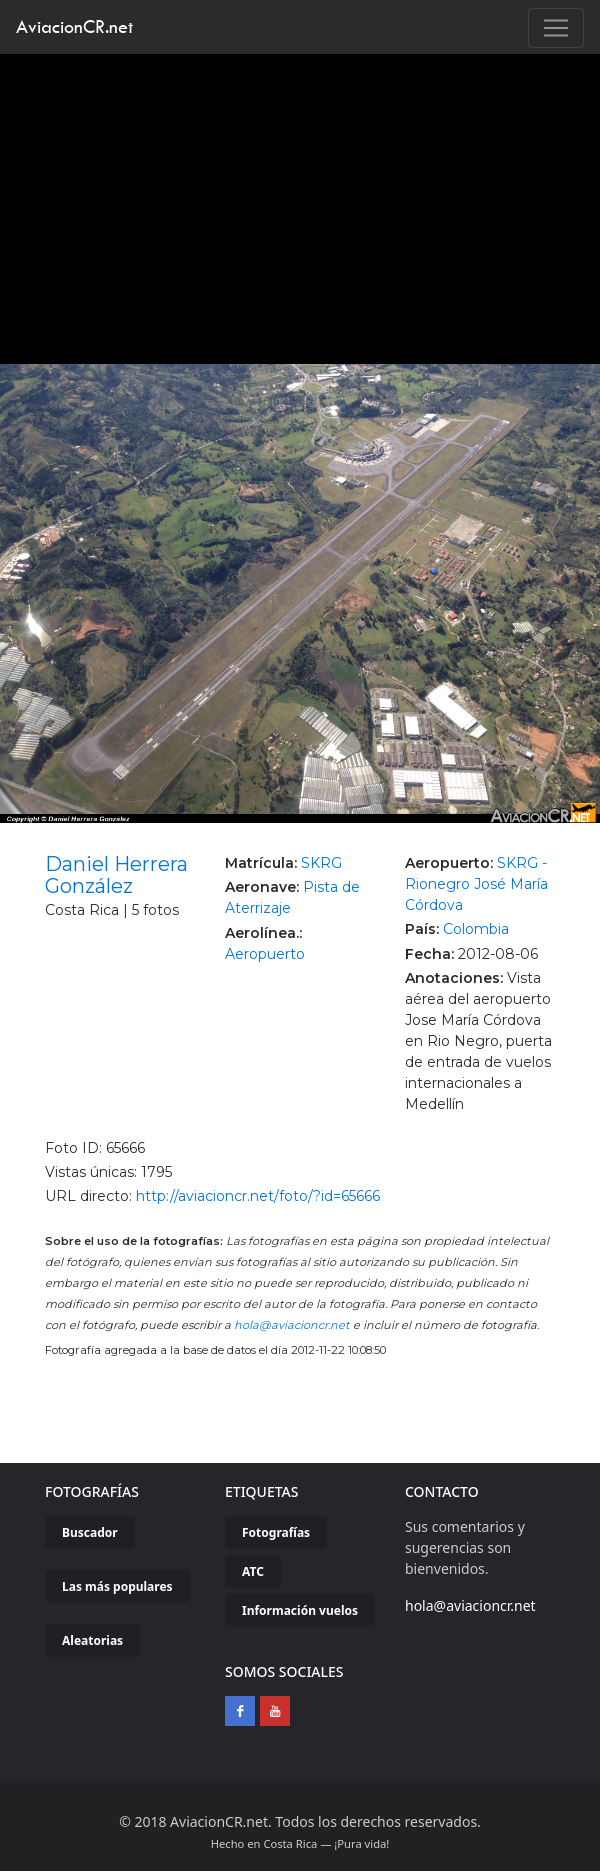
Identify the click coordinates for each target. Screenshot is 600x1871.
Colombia (476, 929)
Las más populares (117, 1586)
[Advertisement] (300, 204)
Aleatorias (92, 1640)
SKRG (321, 863)
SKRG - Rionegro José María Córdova (476, 884)
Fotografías (276, 1532)
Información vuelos (300, 1610)
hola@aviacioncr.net (292, 1325)
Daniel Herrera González (116, 875)
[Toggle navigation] (556, 28)
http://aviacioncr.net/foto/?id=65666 (258, 1196)
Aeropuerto (265, 954)
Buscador (90, 1532)
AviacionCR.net (74, 26)
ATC (253, 1571)
